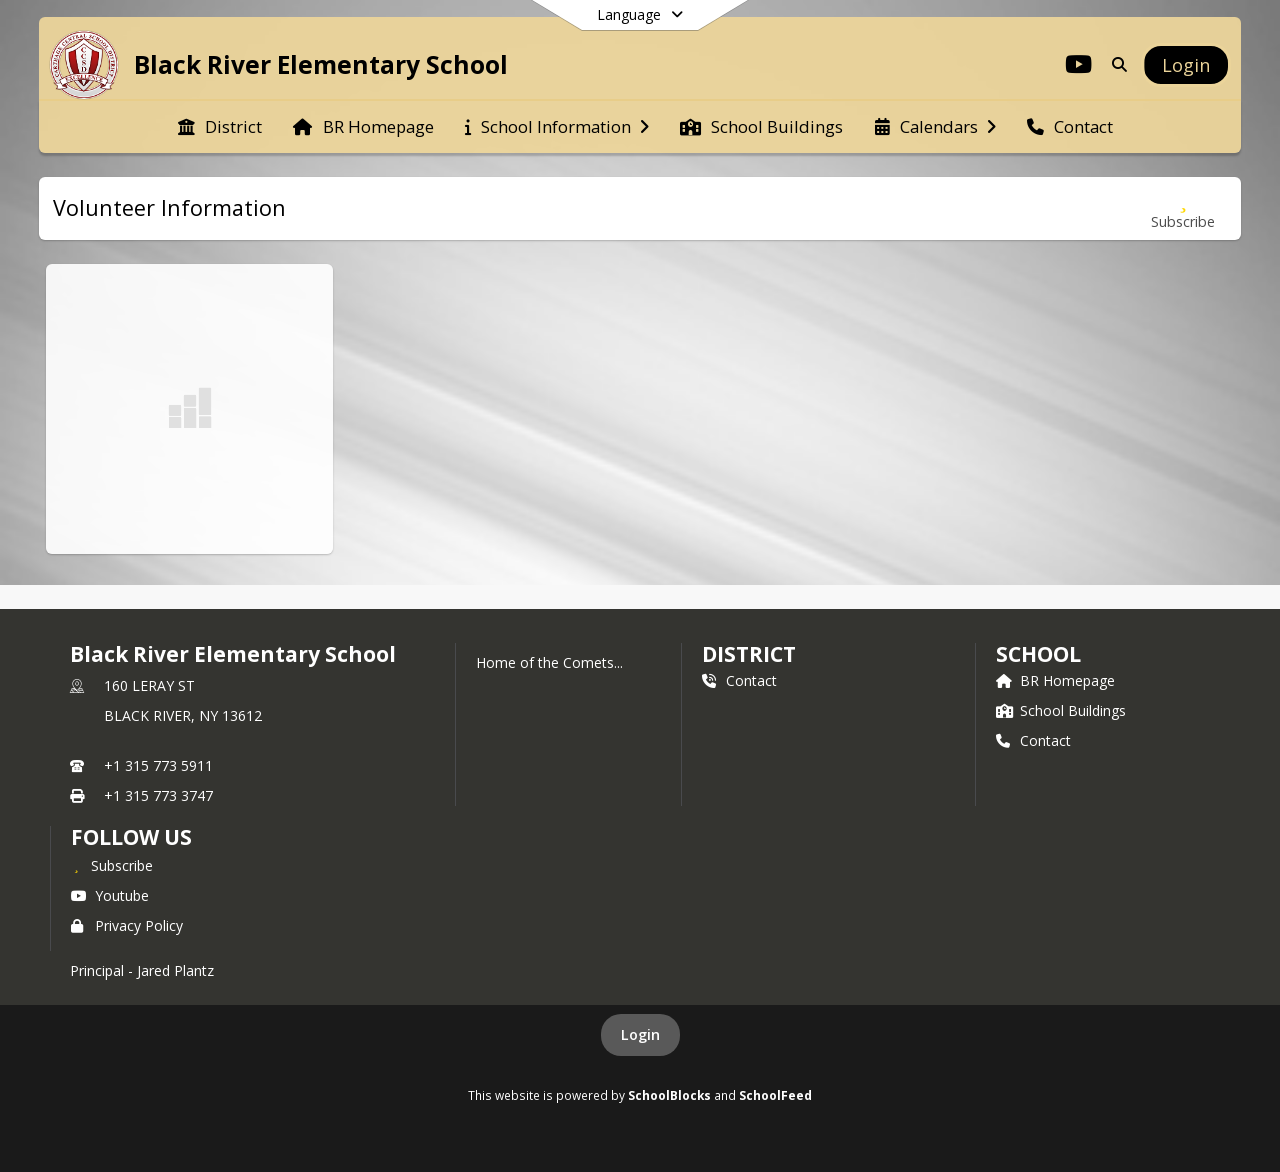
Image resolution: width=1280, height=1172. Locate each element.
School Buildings (1061, 710)
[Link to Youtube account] (1079, 67)
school (1038, 654)
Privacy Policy (127, 925)
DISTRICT (749, 654)
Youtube (110, 895)
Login (640, 1034)
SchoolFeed (775, 1095)
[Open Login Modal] (1186, 65)
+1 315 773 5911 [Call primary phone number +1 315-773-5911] (158, 765)
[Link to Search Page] (1115, 64)
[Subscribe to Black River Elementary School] (112, 865)
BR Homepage (1055, 680)
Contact (739, 680)
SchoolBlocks (669, 1095)
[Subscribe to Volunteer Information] (1183, 208)
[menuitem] (220, 127)
